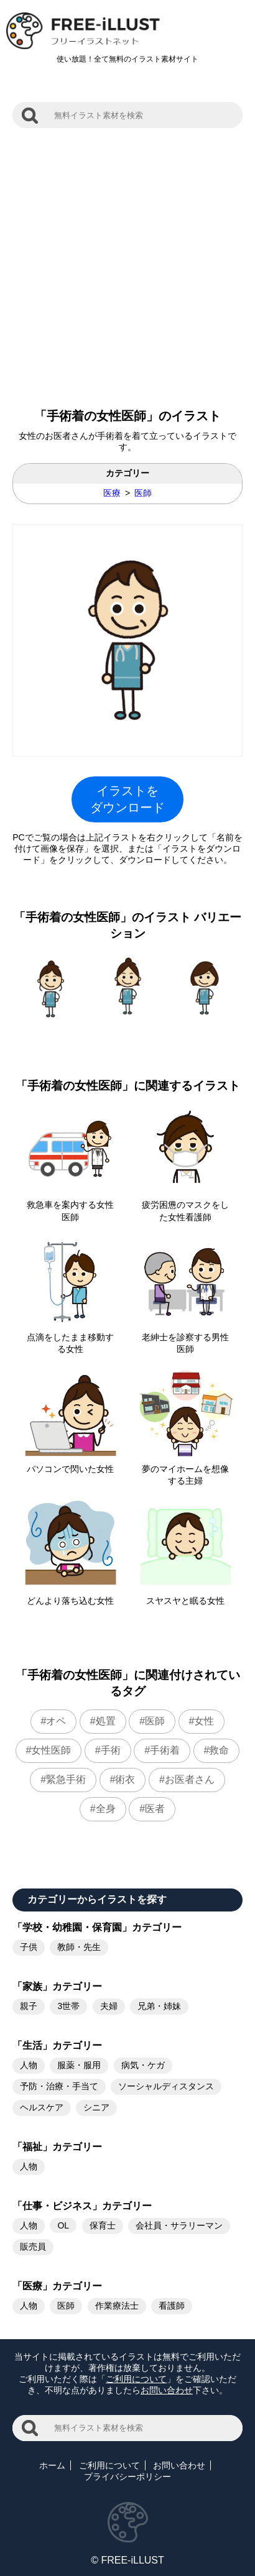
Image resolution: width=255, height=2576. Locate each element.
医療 (112, 493)
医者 (155, 1808)
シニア (96, 2107)
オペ (56, 1721)
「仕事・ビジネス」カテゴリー (82, 2206)
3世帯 (68, 2006)
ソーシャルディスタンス (166, 2086)
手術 (111, 1750)
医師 (143, 493)
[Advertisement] (127, 261)
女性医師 (51, 1750)
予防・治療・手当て (59, 2086)
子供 (28, 1947)
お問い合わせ (167, 2390)
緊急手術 (66, 1779)
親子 (28, 2006)
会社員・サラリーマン (179, 2225)
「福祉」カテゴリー (57, 2146)
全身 (106, 1808)
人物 (28, 2065)
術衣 (125, 1779)
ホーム (52, 2465)
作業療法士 (117, 2306)
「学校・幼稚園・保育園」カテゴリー (97, 1927)
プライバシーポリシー (127, 2477)
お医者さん (190, 1779)
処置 (106, 1721)
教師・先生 (79, 1947)
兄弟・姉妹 (159, 2006)
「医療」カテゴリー (57, 2286)
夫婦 (109, 2006)
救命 (219, 1750)
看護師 (172, 2306)
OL (63, 2225)
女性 (204, 1721)
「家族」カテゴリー (57, 1986)
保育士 (103, 2225)
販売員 (33, 2247)
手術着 (165, 1750)
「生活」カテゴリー (57, 2045)
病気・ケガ (143, 2065)
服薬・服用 (79, 2065)
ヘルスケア (41, 2107)
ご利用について (136, 2379)
